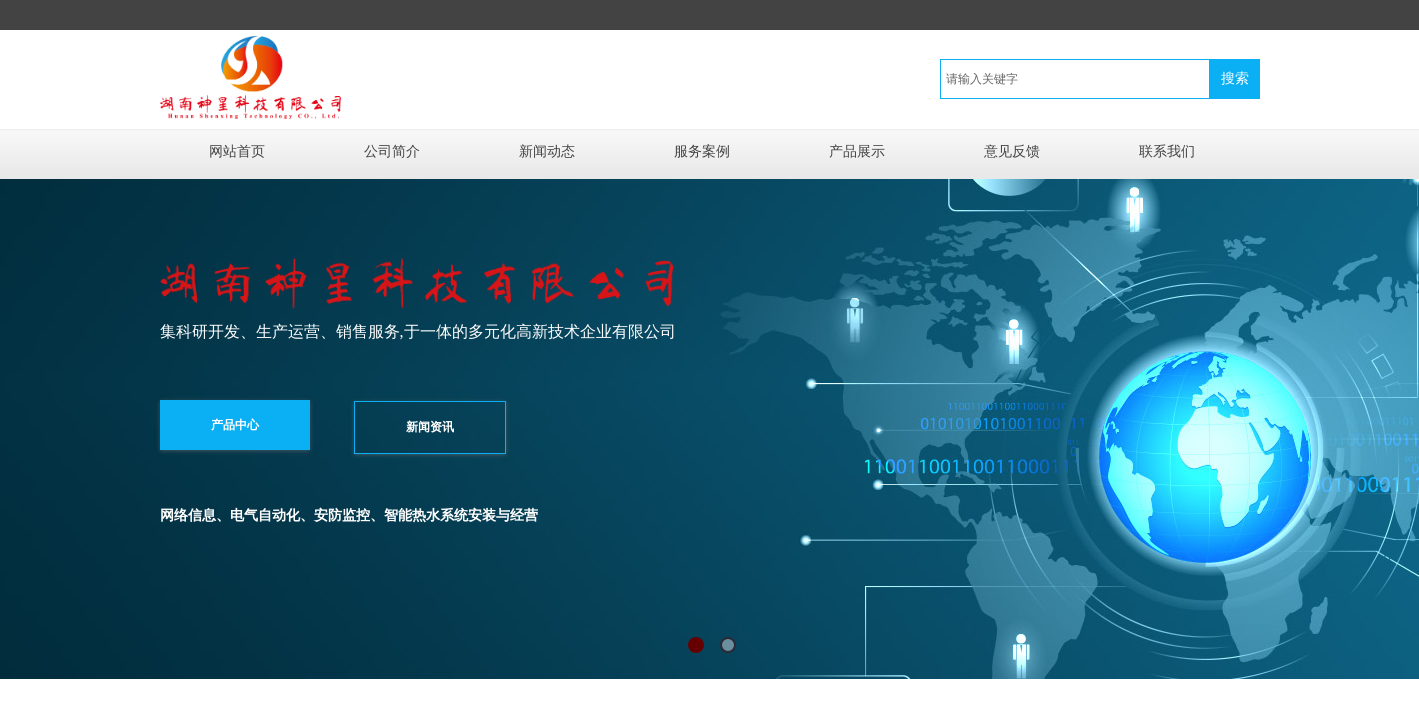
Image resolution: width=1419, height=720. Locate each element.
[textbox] (1075, 79)
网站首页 (237, 151)
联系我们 (1167, 151)
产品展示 (857, 151)
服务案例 (702, 151)
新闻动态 (547, 151)
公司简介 (392, 151)
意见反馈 (1012, 151)
